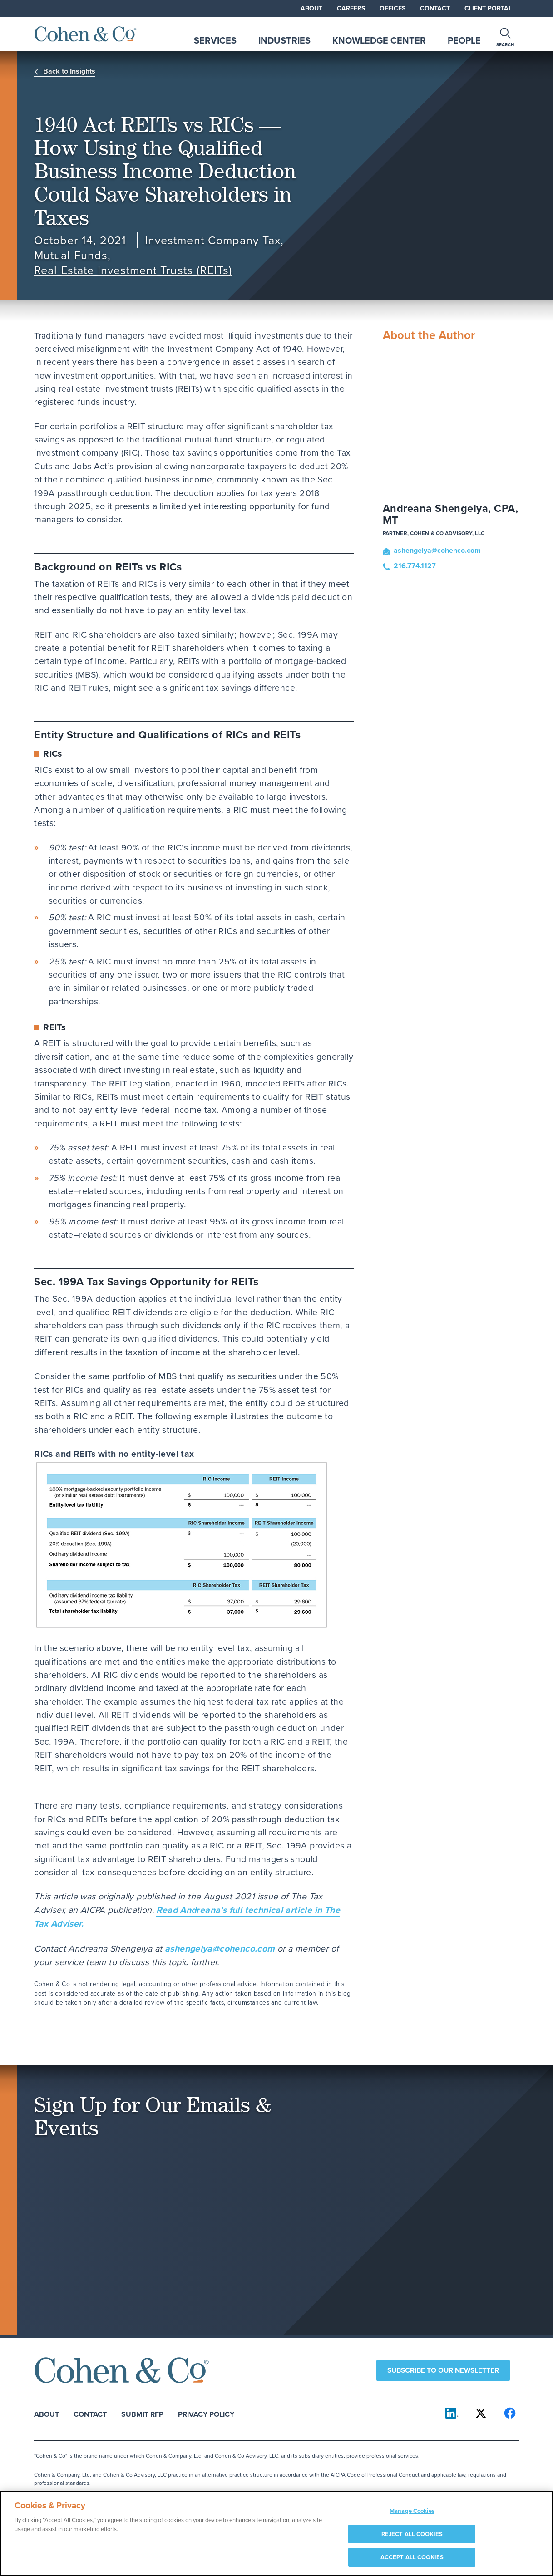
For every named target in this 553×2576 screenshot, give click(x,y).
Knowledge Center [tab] (379, 40)
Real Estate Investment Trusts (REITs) (133, 270)
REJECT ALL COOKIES (412, 2538)
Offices (392, 8)
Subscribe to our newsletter (443, 2370)
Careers (351, 8)
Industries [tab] (284, 40)
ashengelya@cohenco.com (220, 1948)
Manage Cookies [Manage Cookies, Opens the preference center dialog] (412, 2516)
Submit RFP (142, 2414)
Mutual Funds (71, 255)
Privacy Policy (206, 2414)
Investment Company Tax (212, 240)
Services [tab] (215, 40)
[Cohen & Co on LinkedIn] (451, 2413)
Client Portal (488, 8)
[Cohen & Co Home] (85, 34)
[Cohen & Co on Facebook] (509, 2413)
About (311, 8)
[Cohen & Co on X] (480, 2413)
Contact (435, 8)
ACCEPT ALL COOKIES (412, 2562)
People (464, 40)
